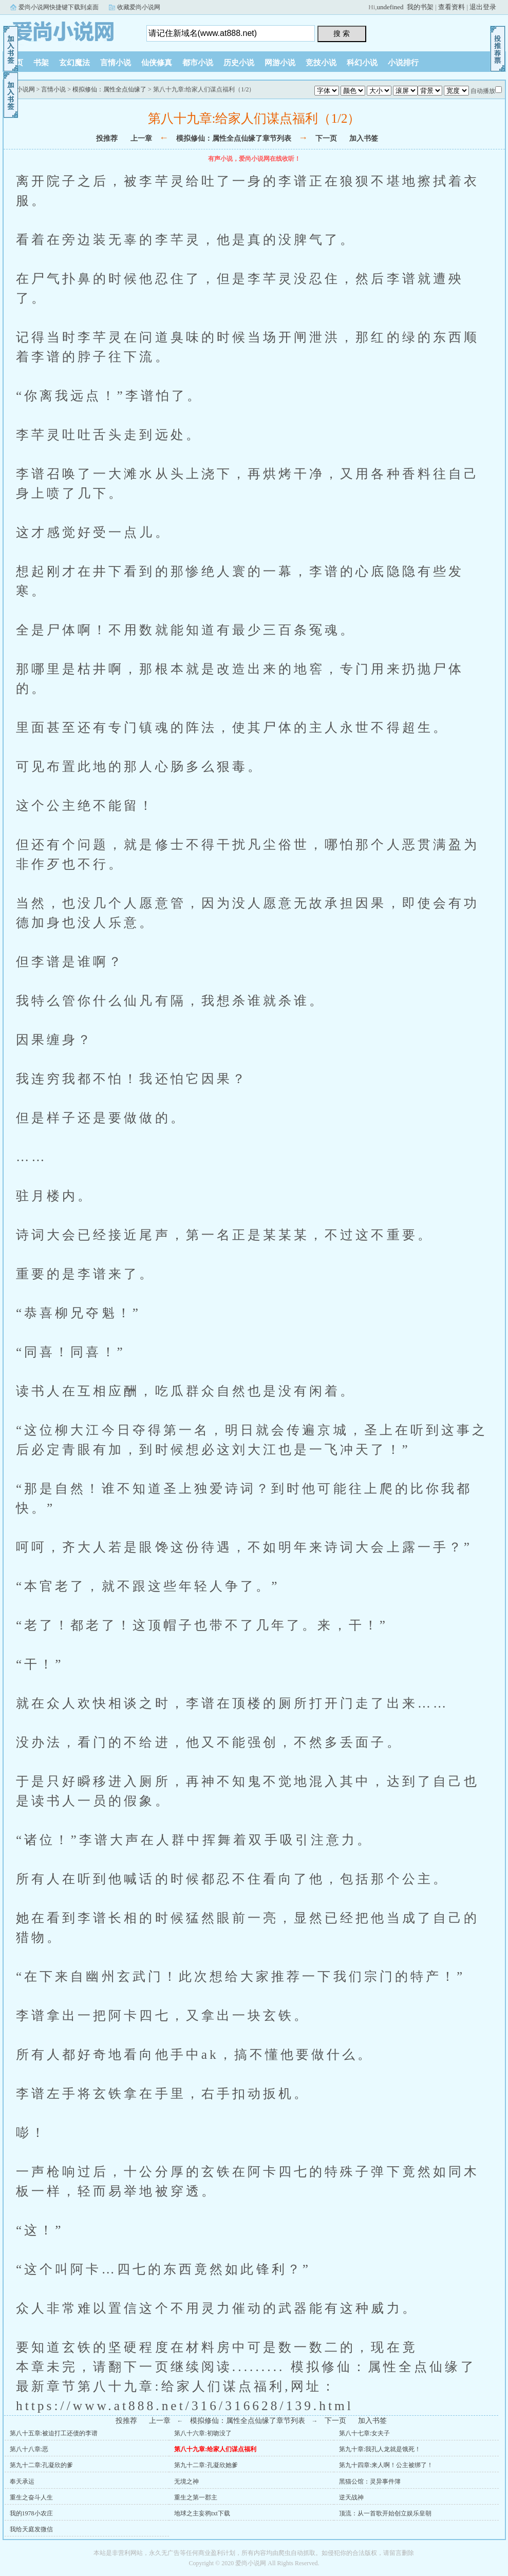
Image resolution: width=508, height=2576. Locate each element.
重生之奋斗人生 (31, 2497)
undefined (390, 7)
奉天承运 (22, 2481)
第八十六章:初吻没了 (202, 2433)
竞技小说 (321, 63)
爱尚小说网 (67, 30)
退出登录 (482, 7)
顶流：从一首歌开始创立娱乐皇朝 (385, 2513)
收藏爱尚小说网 (138, 7)
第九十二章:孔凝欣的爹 (41, 2465)
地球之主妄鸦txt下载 (202, 2513)
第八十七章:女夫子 (364, 2433)
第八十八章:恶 (29, 2449)
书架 (41, 63)
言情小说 (115, 63)
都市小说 (197, 63)
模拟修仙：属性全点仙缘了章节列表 (233, 138)
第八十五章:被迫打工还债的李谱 (54, 2433)
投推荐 (107, 138)
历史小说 (238, 63)
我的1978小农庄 (31, 2513)
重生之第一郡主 (195, 2497)
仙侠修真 (156, 63)
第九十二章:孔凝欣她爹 (205, 2465)
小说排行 (403, 63)
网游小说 (280, 63)
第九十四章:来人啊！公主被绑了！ (386, 2465)
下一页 (326, 138)
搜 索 (341, 33)
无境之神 (186, 2481)
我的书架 (420, 7)
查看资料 (451, 7)
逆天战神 (351, 2497)
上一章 (141, 138)
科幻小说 (362, 63)
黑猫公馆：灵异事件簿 (370, 2481)
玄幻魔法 (74, 63)
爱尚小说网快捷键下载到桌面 (58, 7)
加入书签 (363, 138)
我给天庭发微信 (31, 2529)
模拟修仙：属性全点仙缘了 (109, 89)
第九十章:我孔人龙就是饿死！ (380, 2449)
